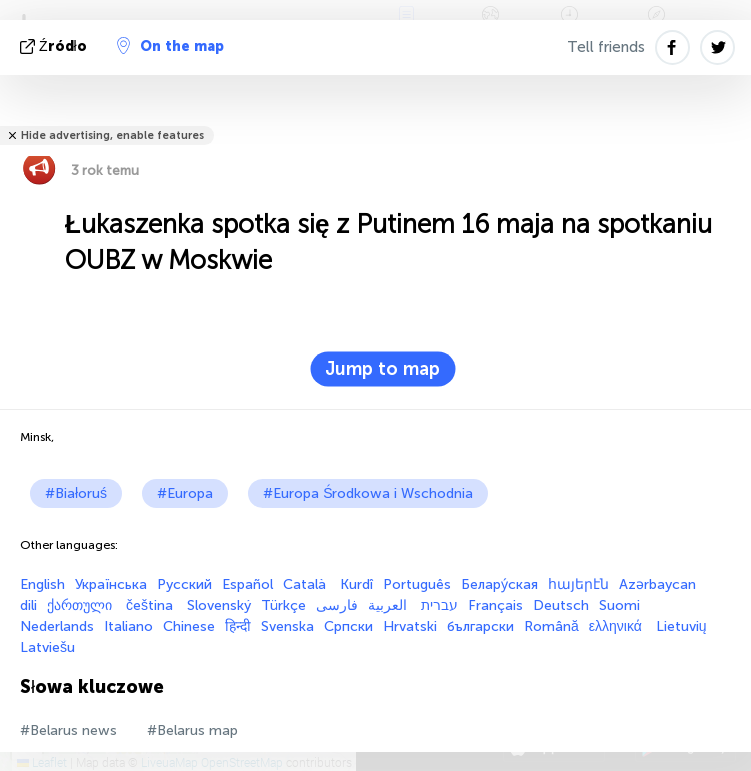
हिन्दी (238, 626)
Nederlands (57, 626)
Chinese (189, 626)
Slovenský (219, 605)
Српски (348, 626)
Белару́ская (499, 584)
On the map (170, 46)
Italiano (128, 626)
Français (495, 605)
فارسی (337, 605)
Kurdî (356, 584)
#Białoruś (76, 493)
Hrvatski (410, 626)
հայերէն (578, 584)
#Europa (185, 493)
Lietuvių (681, 626)
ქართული (81, 605)
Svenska (287, 626)
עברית (439, 605)
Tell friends (606, 47)
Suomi (619, 605)
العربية (389, 605)
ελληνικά (617, 626)
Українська (111, 584)
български (480, 626)
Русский (184, 584)
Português (417, 584)
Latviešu (47, 647)
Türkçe (283, 605)
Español (247, 584)
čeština (151, 605)
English (42, 584)
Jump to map (382, 369)
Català (306, 584)
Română (551, 626)
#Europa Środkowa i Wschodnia (368, 493)
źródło (55, 46)
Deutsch (561, 605)
